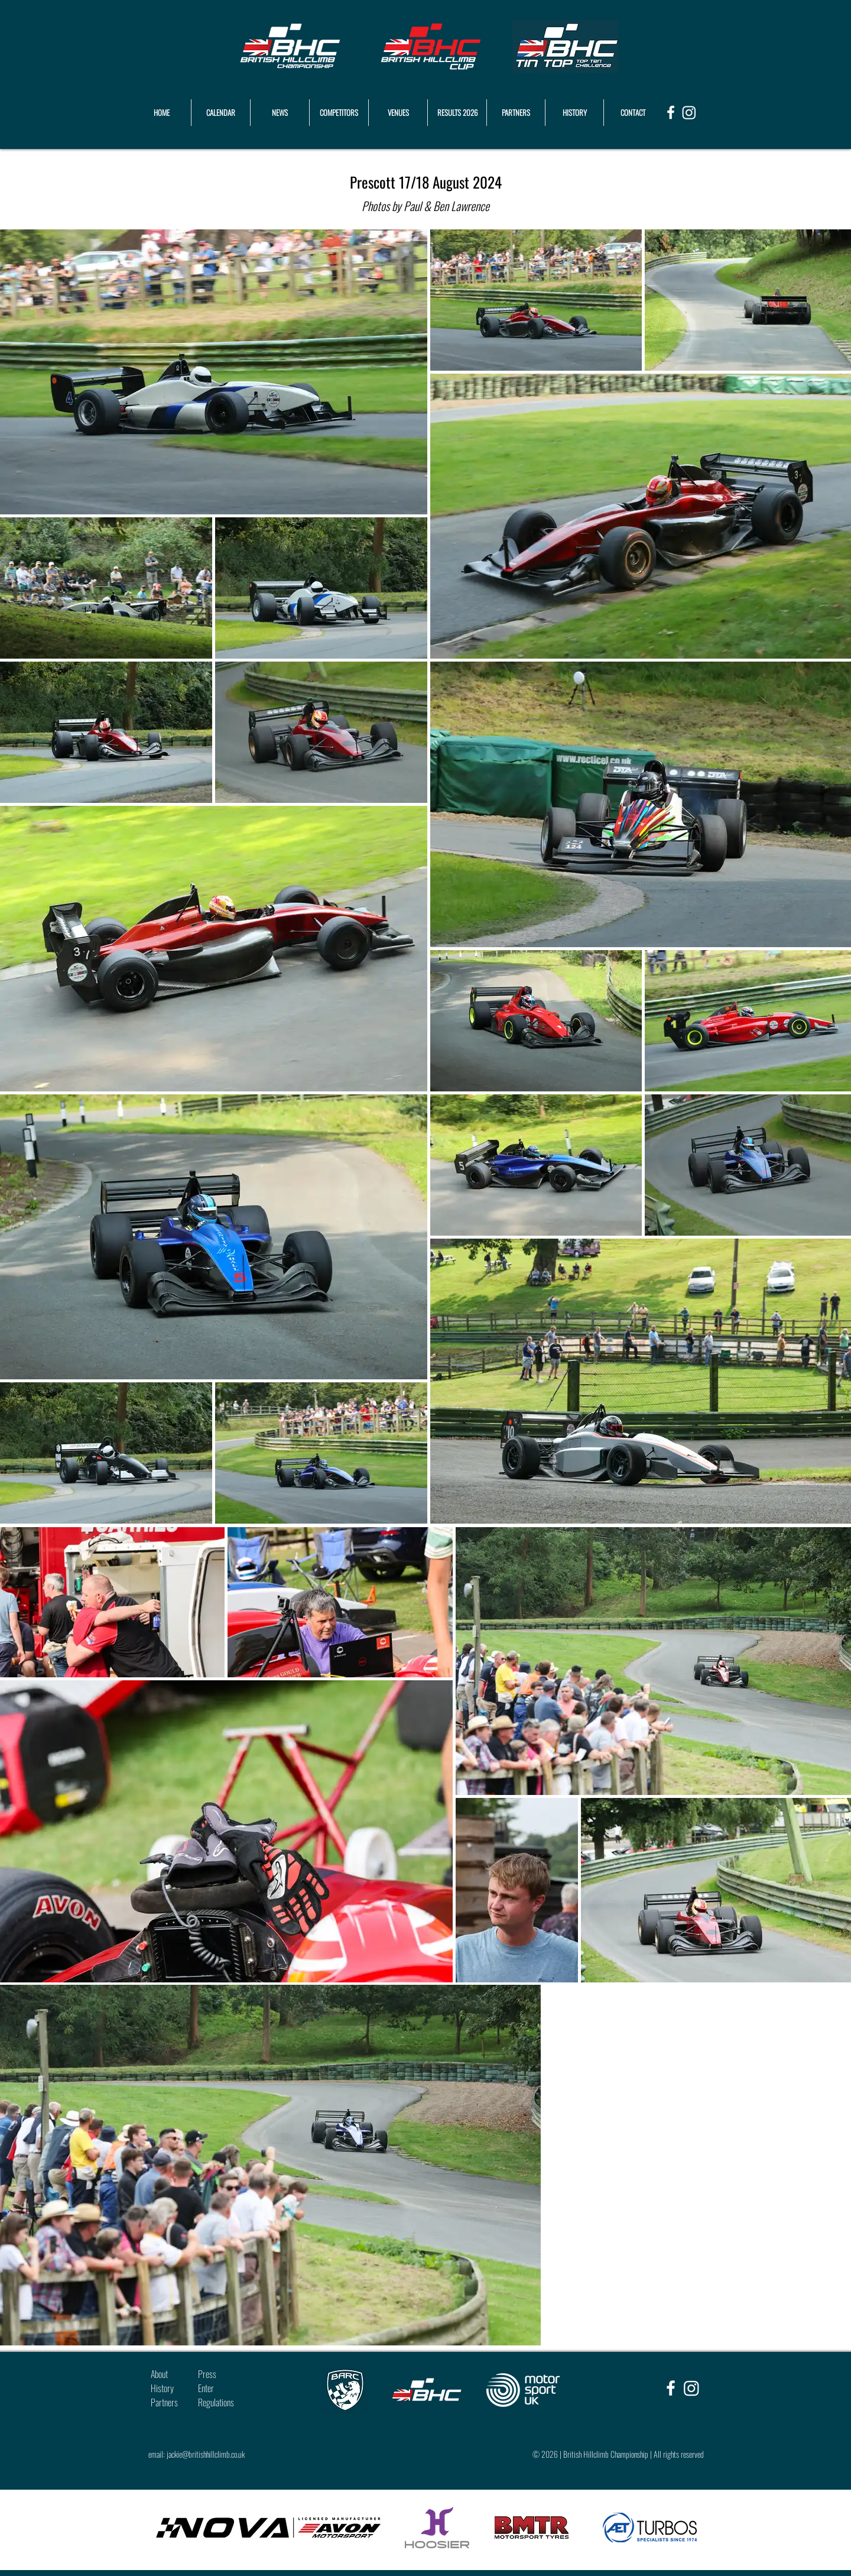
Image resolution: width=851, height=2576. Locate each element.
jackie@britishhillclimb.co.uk (206, 2454)
